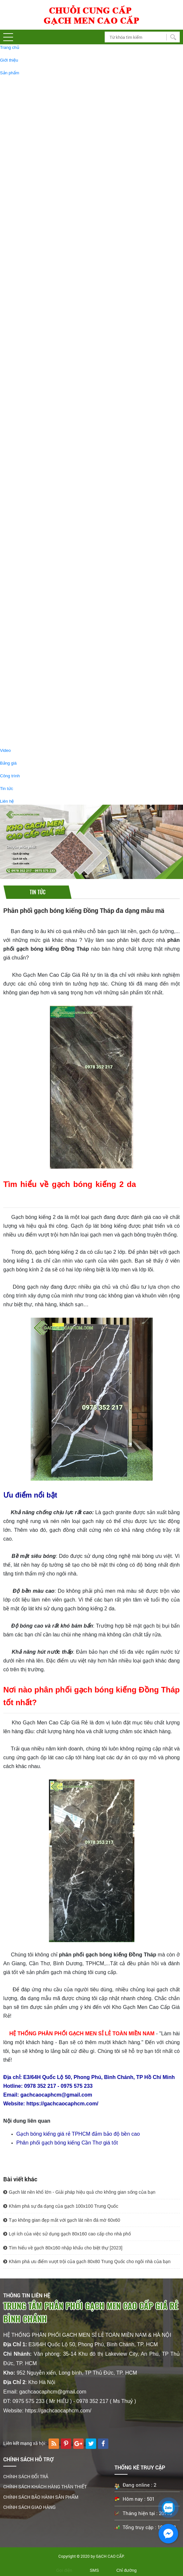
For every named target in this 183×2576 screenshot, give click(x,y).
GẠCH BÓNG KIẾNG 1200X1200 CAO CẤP (64, 122)
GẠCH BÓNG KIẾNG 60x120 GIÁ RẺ (57, 652)
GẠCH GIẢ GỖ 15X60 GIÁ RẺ (51, 640)
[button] (8, 37)
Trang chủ (9, 47)
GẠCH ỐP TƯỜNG (30, 361)
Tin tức (6, 788)
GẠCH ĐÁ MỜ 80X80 (43, 179)
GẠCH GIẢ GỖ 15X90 (43, 561)
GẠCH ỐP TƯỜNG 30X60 (47, 367)
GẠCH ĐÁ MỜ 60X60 (43, 202)
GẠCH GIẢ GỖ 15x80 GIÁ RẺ (51, 628)
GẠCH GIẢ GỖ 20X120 (45, 515)
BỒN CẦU (32, 730)
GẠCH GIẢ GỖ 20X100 (45, 526)
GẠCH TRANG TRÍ (30, 393)
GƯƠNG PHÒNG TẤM (44, 707)
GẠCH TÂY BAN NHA (33, 316)
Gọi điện (64, 2570)
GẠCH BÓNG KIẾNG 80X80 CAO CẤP (59, 168)
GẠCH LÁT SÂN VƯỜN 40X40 (61, 429)
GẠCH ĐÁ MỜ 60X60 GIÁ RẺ (50, 605)
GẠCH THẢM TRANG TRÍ (47, 493)
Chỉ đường (126, 2570)
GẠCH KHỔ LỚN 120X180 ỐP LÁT (56, 133)
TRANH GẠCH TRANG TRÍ (48, 482)
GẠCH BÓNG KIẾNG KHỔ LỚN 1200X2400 (64, 156)
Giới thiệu (9, 60)
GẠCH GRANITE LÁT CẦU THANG (56, 272)
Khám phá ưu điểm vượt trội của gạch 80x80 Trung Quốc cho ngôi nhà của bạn (87, 2261)
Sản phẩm (9, 72)
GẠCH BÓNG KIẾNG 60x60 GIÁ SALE (59, 663)
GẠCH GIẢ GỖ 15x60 (43, 538)
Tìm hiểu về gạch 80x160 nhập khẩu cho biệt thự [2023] (62, 2247)
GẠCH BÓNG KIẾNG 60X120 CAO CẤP (60, 87)
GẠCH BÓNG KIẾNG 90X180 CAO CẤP (60, 214)
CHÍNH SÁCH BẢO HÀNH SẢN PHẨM (40, 2497)
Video (5, 750)
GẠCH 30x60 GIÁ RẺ (43, 594)
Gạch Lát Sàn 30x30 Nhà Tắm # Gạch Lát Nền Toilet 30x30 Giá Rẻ (86, 302)
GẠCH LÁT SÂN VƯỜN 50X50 (61, 435)
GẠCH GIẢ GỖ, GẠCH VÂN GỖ (42, 508)
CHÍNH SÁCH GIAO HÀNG (29, 2507)
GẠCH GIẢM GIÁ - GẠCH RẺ (40, 587)
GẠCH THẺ (33, 447)
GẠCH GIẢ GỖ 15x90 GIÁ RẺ (51, 617)
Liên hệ (7, 801)
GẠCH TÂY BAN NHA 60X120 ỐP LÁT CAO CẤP (69, 346)
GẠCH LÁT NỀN (28, 81)
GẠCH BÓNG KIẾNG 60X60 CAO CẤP (59, 191)
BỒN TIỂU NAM (38, 719)
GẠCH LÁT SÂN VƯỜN (45, 423)
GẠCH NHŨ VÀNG (40, 400)
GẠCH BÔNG (36, 459)
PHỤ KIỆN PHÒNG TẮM (46, 684)
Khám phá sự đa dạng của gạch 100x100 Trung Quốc (60, 2206)
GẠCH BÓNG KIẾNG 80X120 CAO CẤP (60, 226)
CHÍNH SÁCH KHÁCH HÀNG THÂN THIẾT (45, 2486)
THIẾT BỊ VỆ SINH (30, 678)
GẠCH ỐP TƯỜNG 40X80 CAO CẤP (57, 378)
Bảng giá (8, 763)
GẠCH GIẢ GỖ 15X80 (43, 549)
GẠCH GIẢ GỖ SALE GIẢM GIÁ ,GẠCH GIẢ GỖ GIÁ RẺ (76, 572)
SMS (94, 2570)
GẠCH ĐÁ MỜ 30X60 (43, 249)
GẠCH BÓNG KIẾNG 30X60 (49, 260)
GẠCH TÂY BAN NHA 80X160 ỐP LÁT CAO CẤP (69, 334)
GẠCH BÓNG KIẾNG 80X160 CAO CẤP (60, 110)
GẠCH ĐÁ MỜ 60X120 (44, 98)
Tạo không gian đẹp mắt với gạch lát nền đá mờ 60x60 (61, 2220)
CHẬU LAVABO (37, 696)
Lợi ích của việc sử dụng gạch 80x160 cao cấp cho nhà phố (67, 2233)
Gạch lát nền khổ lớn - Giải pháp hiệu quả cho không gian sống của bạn (79, 2192)
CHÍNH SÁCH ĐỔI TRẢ (25, 2476)
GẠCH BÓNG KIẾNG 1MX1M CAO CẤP (60, 145)
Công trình (10, 775)
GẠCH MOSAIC (38, 411)
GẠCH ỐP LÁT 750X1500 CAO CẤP (57, 237)
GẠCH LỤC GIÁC (39, 470)
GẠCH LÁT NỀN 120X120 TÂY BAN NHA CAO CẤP (72, 323)
